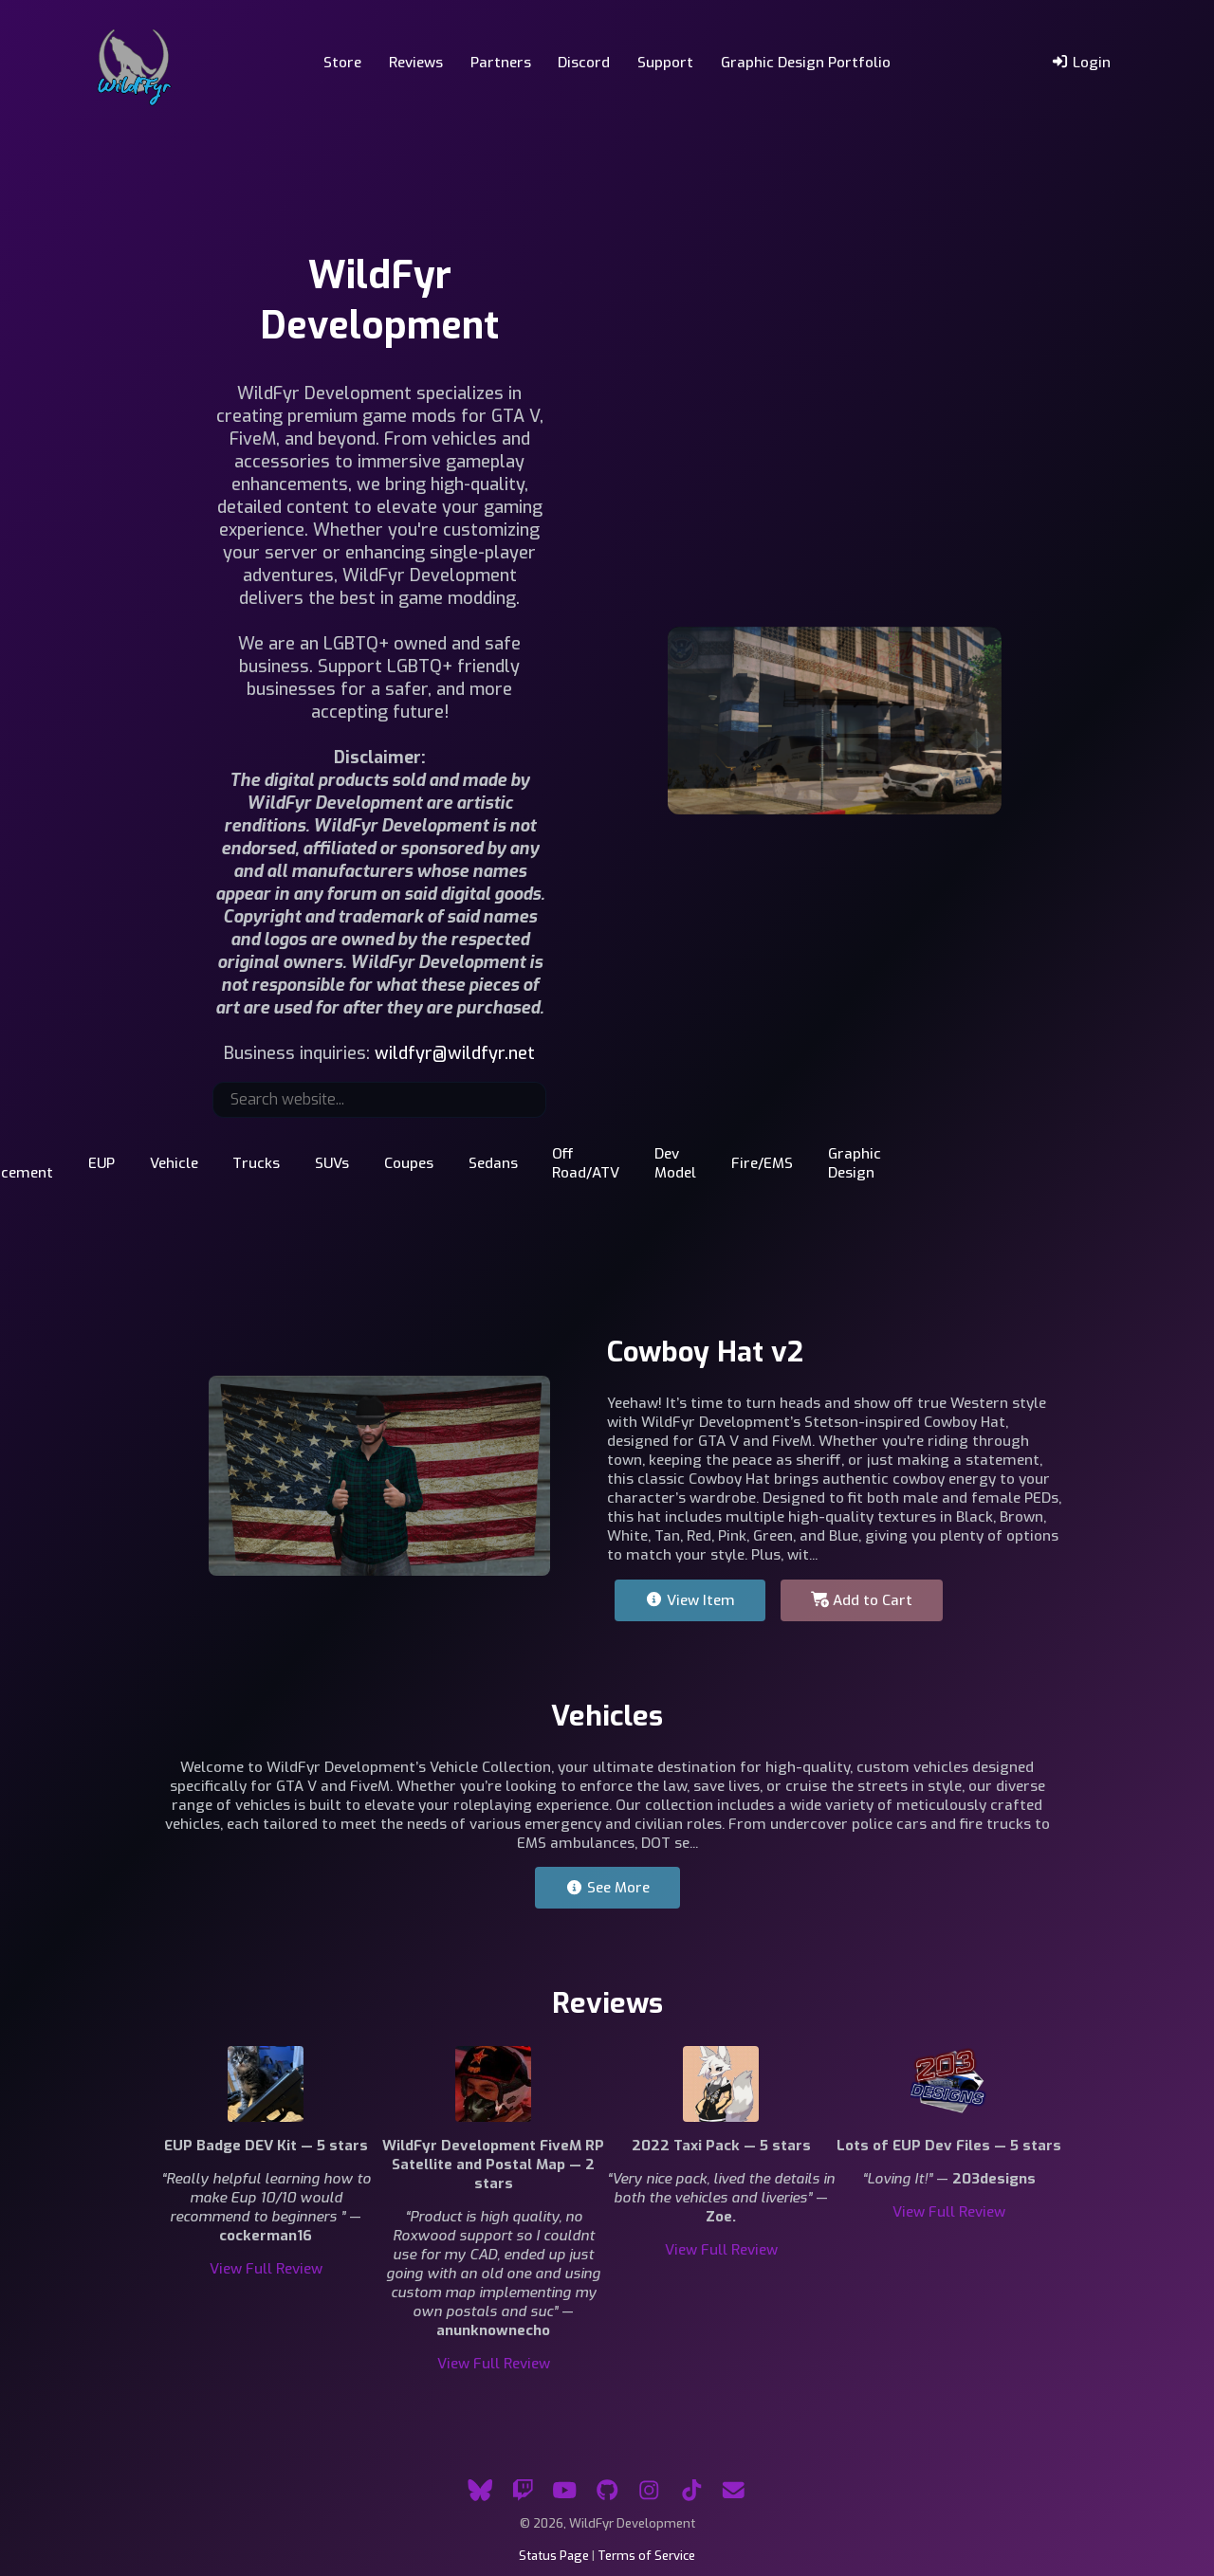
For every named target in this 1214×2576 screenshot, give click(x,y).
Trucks (256, 1163)
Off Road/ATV (585, 1163)
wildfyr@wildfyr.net (455, 1053)
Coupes (408, 1163)
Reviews (416, 62)
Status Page (554, 2556)
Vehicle (174, 1163)
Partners (500, 62)
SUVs (332, 1163)
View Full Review (266, 2268)
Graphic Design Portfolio (806, 62)
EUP (101, 1163)
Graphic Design (854, 1163)
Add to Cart (861, 1600)
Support (665, 62)
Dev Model (675, 1163)
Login (1081, 62)
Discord (584, 62)
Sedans (493, 1163)
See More (607, 1887)
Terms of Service (646, 2556)
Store (342, 62)
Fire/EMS (762, 1163)
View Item (690, 1600)
